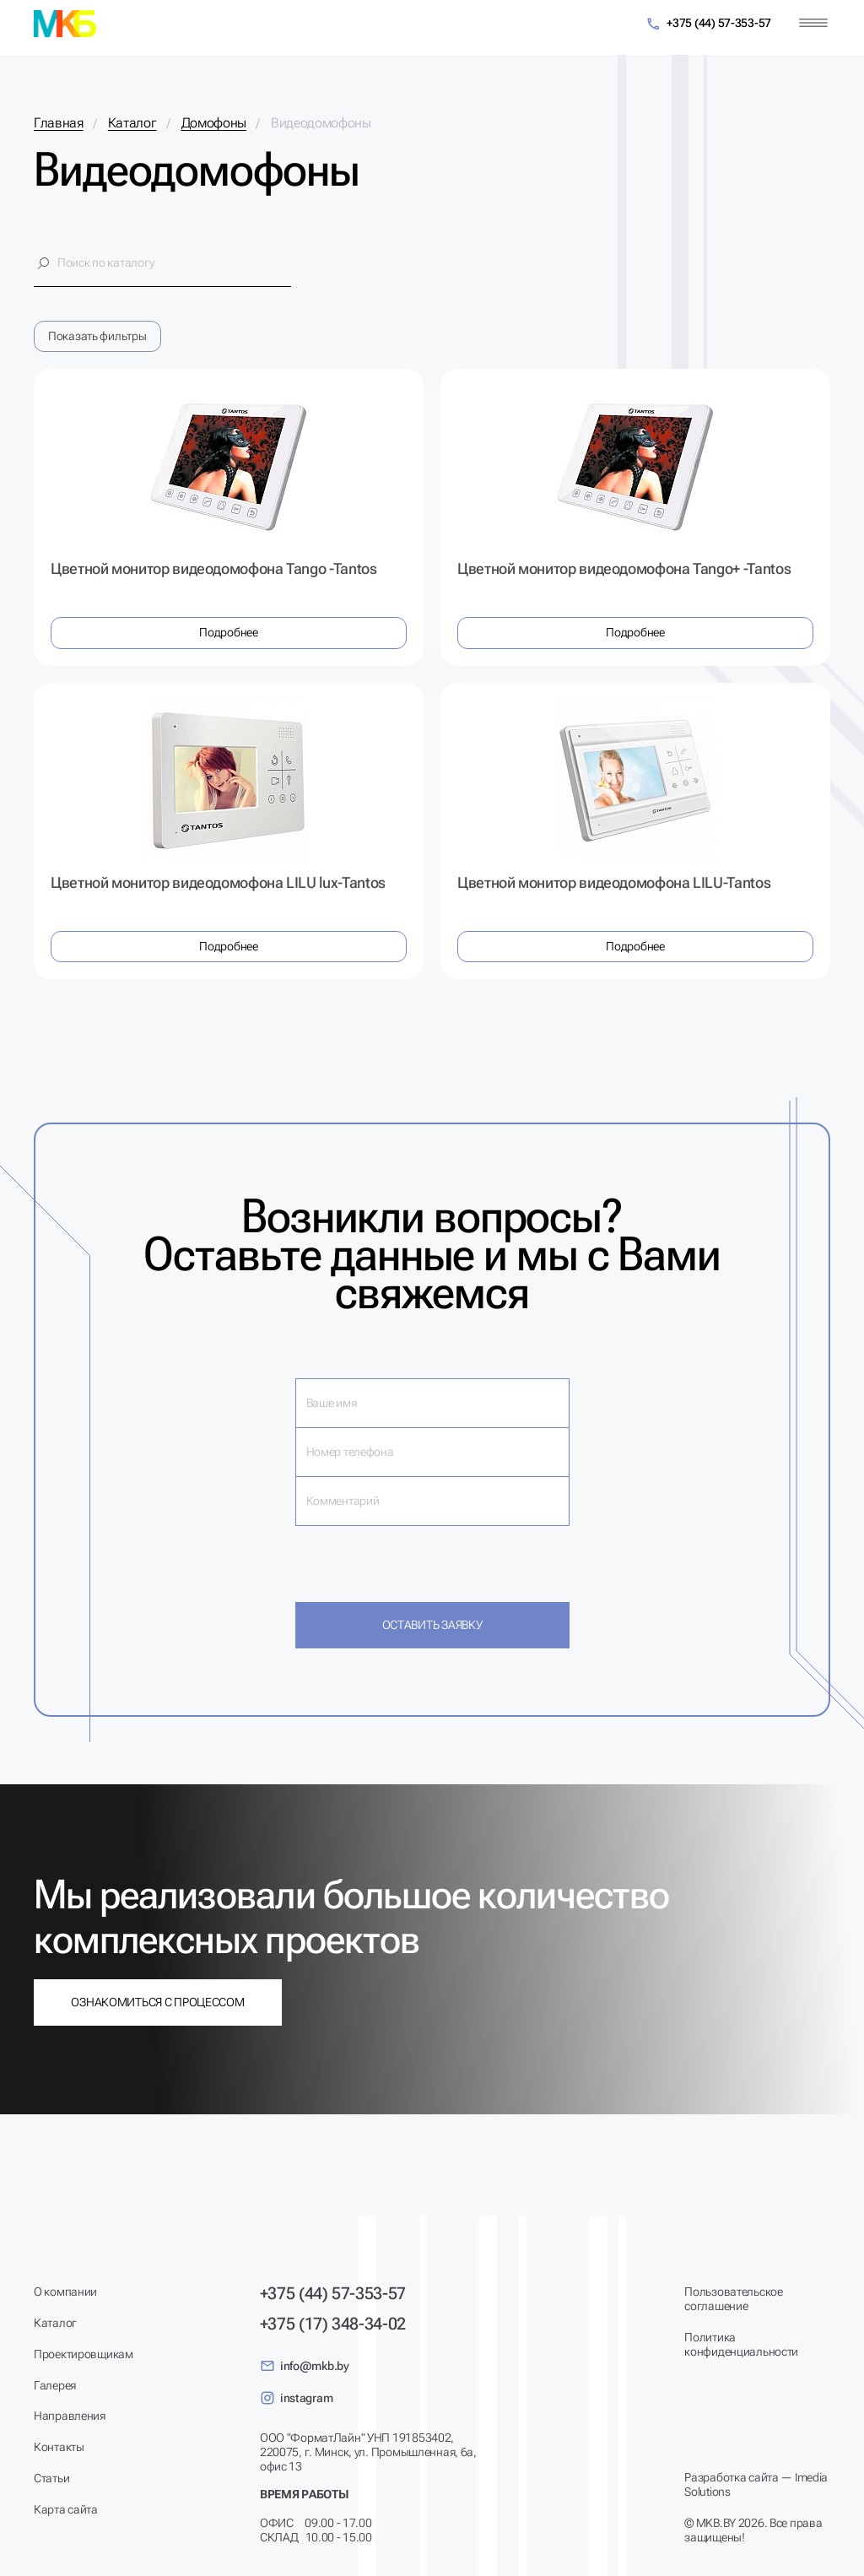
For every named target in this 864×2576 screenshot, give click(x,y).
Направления (69, 2415)
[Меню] (813, 23)
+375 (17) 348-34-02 (333, 2323)
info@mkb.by (304, 2365)
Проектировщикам (83, 2354)
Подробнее (228, 632)
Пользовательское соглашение (733, 2299)
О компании (65, 2291)
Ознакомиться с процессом (157, 2002)
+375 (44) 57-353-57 (708, 24)
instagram (296, 2398)
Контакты (59, 2447)
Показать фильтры (97, 336)
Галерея (55, 2385)
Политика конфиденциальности (741, 2344)
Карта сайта (66, 2509)
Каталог (55, 2323)
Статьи (51, 2478)
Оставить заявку (432, 1625)
